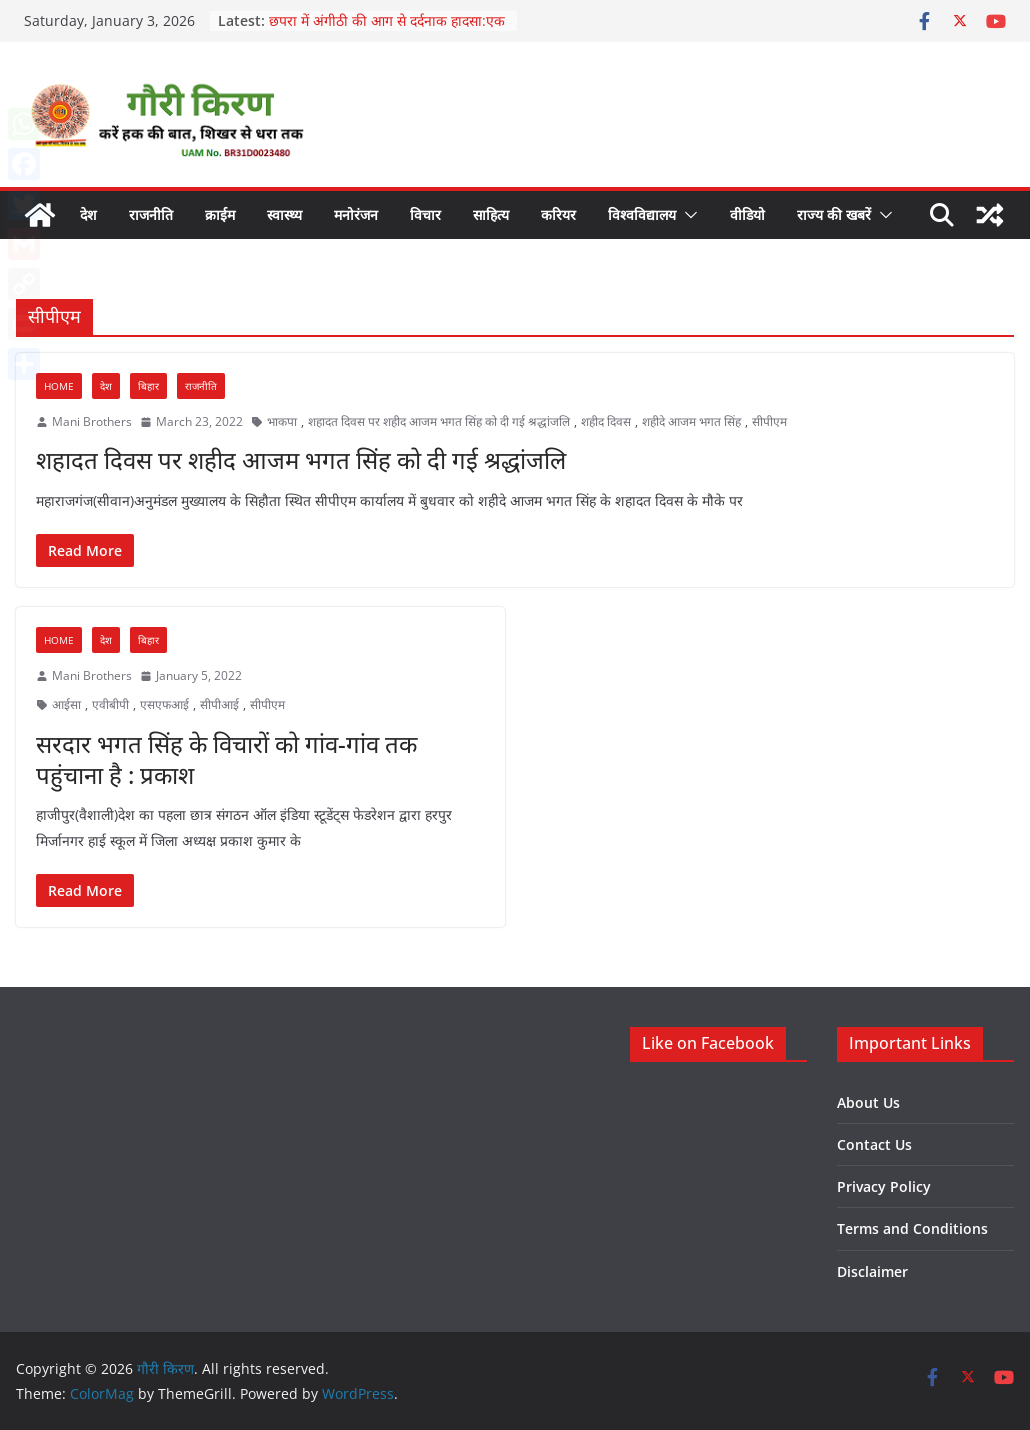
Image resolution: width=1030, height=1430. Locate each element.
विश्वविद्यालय (642, 214)
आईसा (66, 704)
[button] (687, 215)
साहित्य (491, 214)
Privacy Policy (884, 1186)
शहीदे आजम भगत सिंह (691, 421)
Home (59, 386)
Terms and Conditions (912, 1228)
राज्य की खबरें (834, 214)
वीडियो (747, 214)
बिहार (148, 386)
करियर (558, 214)
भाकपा (282, 421)
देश (88, 214)
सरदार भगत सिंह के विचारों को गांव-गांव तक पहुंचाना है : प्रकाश (226, 759)
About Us (868, 1102)
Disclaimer (872, 1271)
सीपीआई (219, 704)
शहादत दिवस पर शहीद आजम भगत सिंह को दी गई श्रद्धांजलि (439, 421)
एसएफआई (164, 704)
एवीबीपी (110, 704)
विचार (425, 214)
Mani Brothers (92, 421)
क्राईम (220, 214)
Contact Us (874, 1144)
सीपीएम (769, 421)
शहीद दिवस (606, 421)
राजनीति (151, 214)
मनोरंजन (356, 214)
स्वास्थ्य (284, 214)
